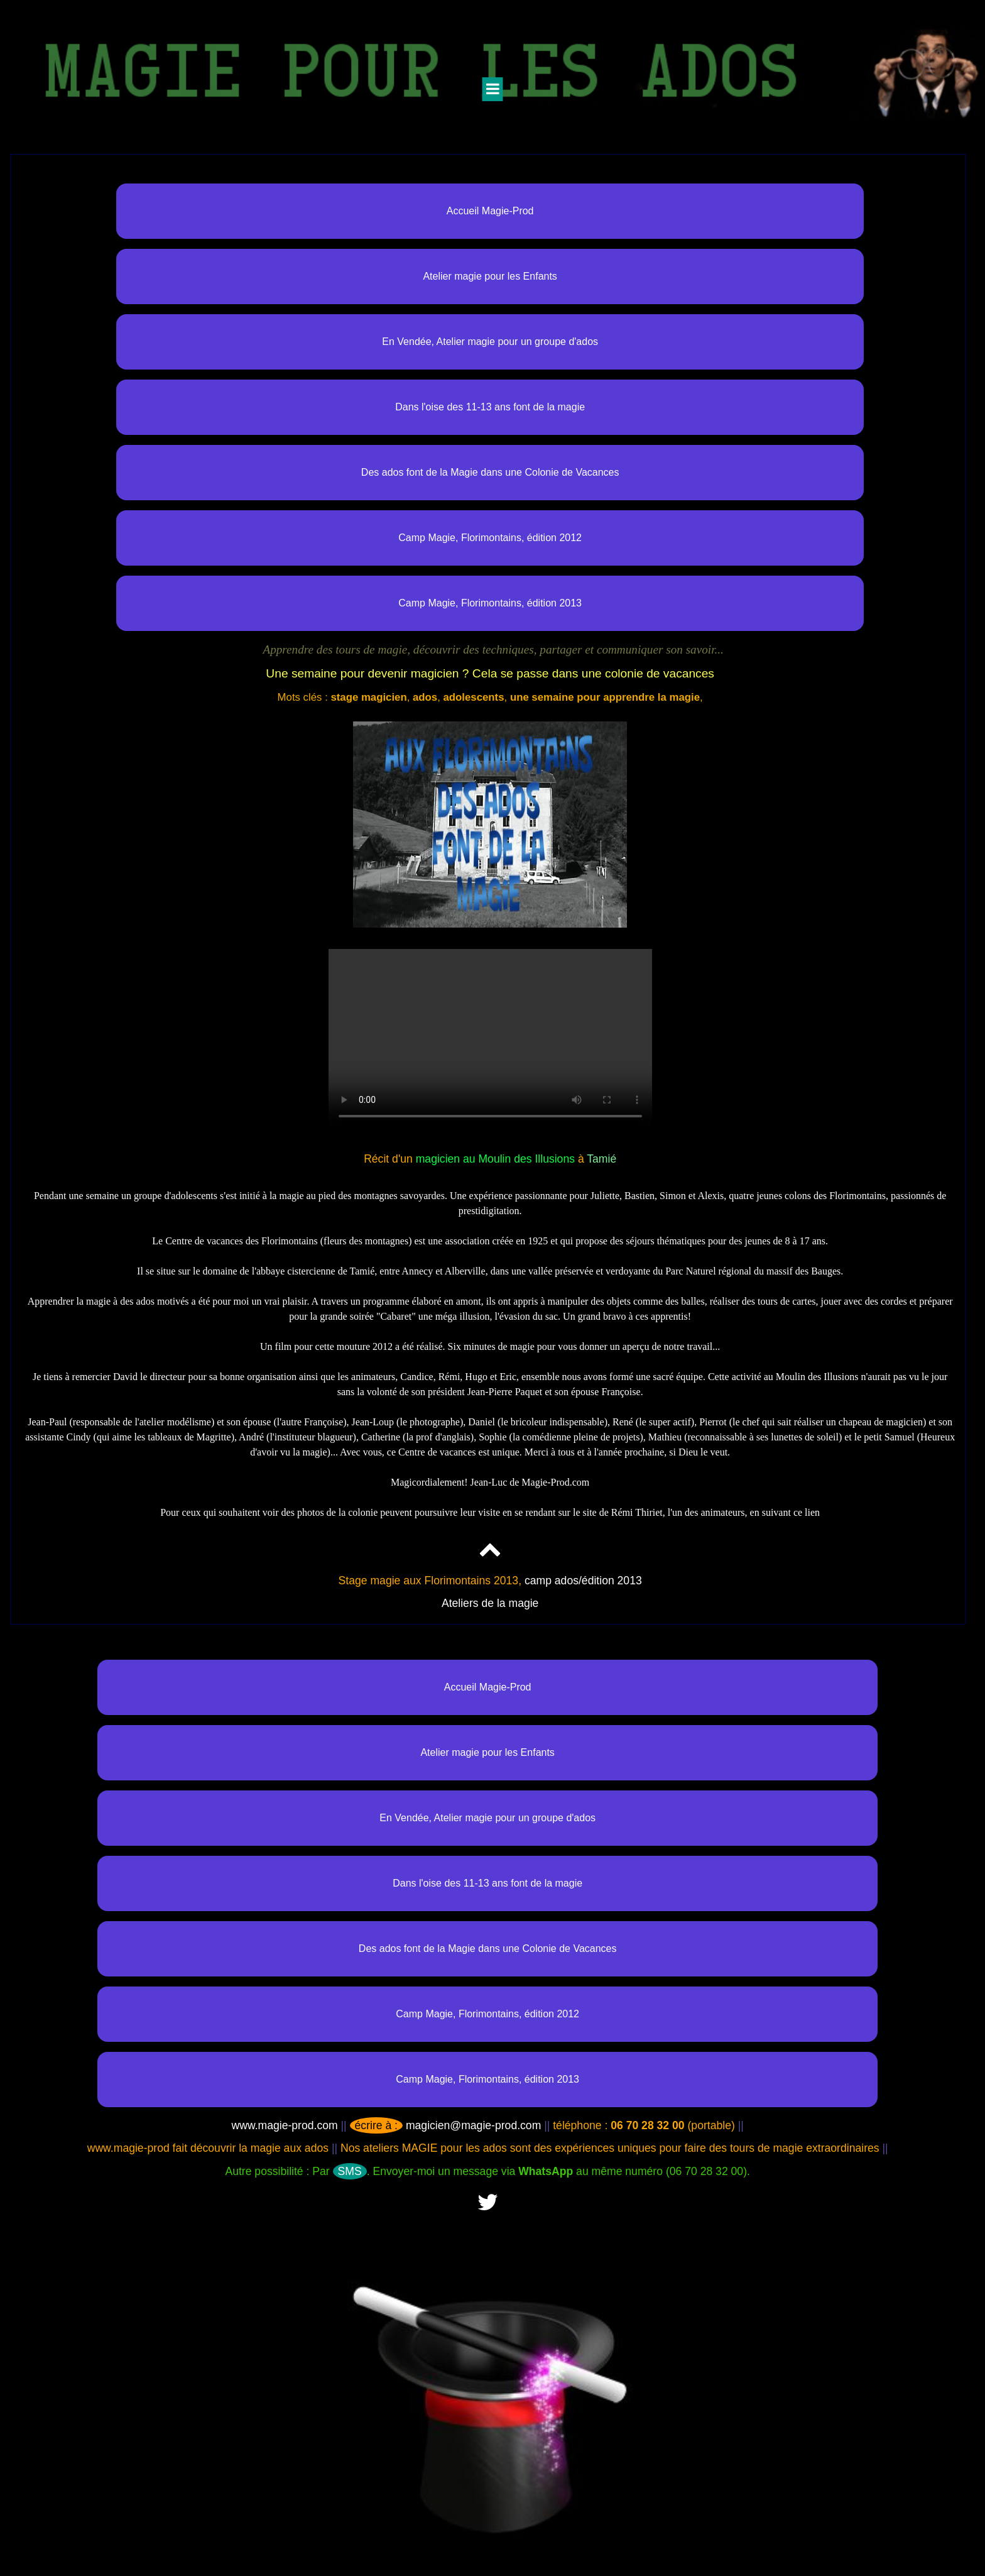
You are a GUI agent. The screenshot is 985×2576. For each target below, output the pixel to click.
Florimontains (289, 1241)
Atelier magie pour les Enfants (490, 276)
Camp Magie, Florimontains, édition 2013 (490, 603)
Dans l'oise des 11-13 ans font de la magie (490, 407)
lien (812, 1512)
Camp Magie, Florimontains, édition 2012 (490, 537)
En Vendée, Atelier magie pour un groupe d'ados (490, 341)
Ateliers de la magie (490, 1603)
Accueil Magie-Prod (490, 211)
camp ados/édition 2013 (583, 1580)
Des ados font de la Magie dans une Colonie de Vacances (490, 472)
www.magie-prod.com (284, 2125)
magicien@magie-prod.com (445, 2125)
